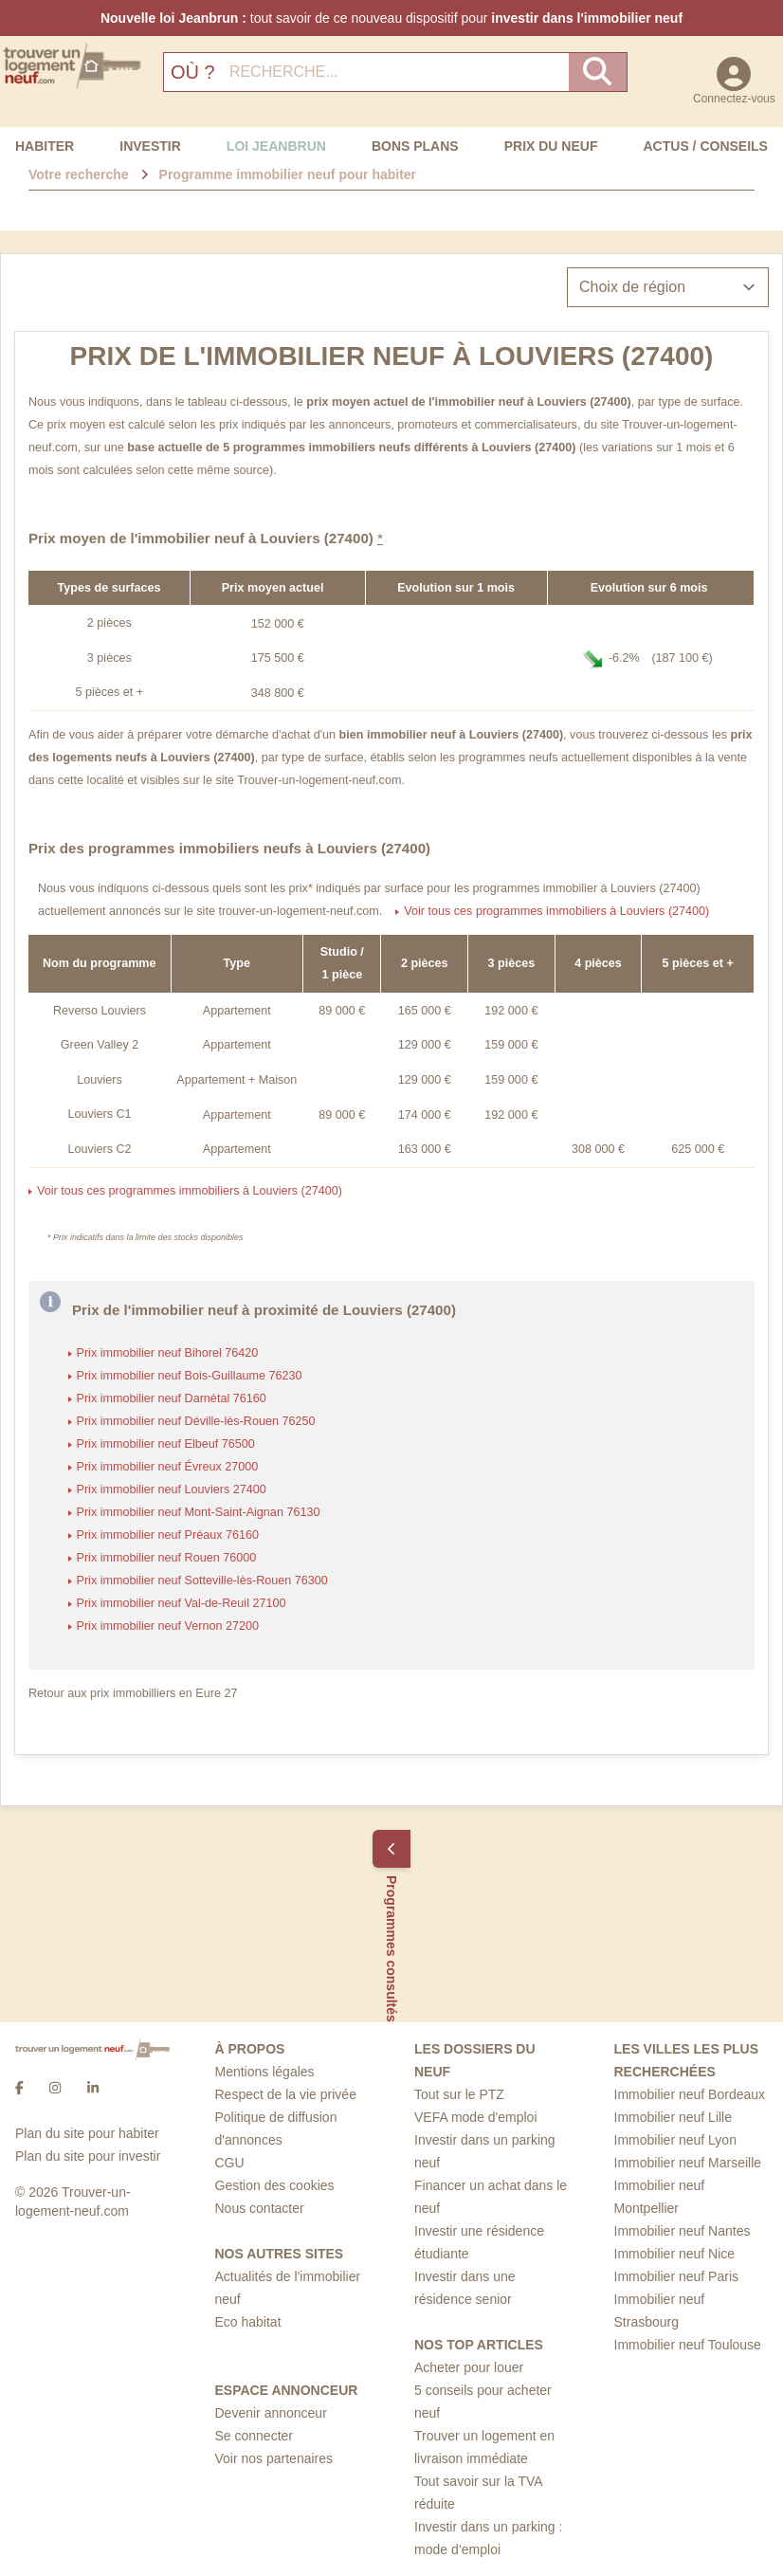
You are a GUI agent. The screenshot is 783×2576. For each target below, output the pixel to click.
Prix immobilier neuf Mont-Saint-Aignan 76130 (198, 1512)
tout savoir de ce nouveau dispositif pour (391, 18)
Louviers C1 (99, 1114)
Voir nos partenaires (274, 2458)
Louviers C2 (99, 1149)
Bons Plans (415, 146)
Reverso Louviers (99, 1010)
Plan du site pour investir (87, 2156)
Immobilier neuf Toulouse (687, 2344)
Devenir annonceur (271, 2413)
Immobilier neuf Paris (676, 2276)
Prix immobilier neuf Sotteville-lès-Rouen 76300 (202, 1580)
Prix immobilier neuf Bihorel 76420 (168, 1353)
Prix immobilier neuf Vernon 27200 (168, 1626)
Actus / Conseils (706, 146)
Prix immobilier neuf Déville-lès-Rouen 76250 (196, 1421)
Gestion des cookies (275, 2185)
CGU (230, 2162)
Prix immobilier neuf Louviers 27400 (171, 1489)
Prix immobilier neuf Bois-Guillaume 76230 (189, 1375)
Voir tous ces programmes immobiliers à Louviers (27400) (556, 911)
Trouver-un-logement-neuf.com (319, 780)
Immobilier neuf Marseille (688, 2162)
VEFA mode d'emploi (475, 2117)
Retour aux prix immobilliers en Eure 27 (132, 1693)
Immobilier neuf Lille (673, 2117)
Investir (150, 146)
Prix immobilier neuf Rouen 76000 (167, 1557)
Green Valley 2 (99, 1044)
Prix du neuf (551, 146)
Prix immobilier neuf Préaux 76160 (168, 1535)
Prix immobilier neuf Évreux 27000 (168, 1466)
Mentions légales (265, 2071)
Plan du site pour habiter (87, 2133)
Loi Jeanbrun (276, 146)
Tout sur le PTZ (459, 2094)
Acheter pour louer (468, 2367)
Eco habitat (248, 2321)
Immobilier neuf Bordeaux (690, 2094)
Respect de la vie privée (285, 2094)
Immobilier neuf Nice (675, 2253)
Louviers (99, 1080)
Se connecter (254, 2435)
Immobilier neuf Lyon (675, 2139)
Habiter (44, 146)
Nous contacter (259, 2208)
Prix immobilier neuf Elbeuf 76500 (166, 1444)
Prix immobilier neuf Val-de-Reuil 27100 (181, 1603)
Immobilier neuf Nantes (682, 2230)
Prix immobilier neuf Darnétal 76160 (171, 1398)
